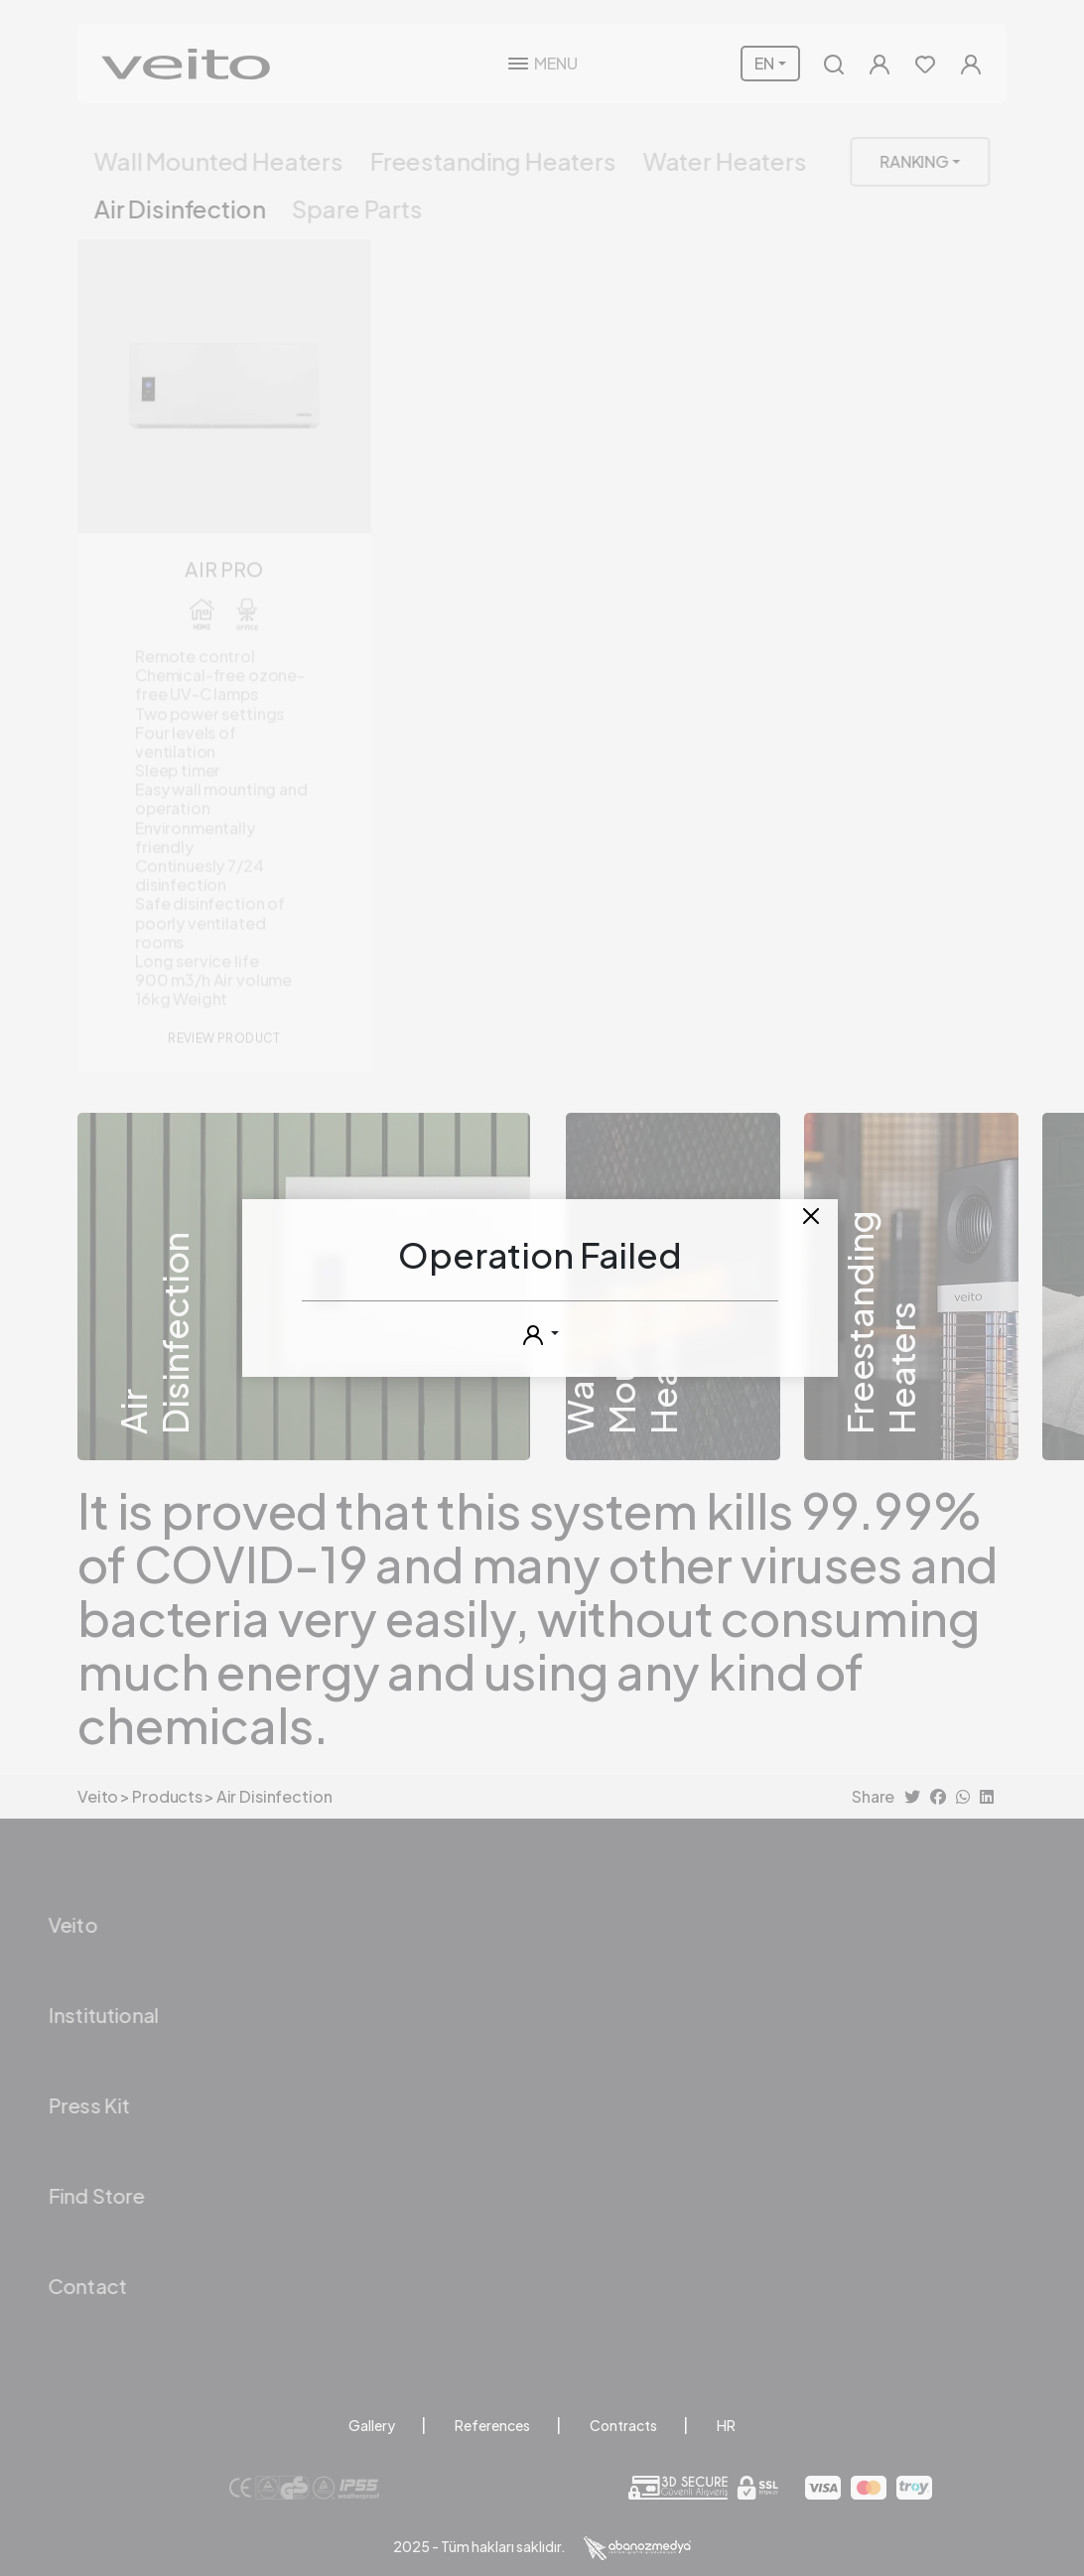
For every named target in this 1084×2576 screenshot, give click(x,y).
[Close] (811, 1216)
